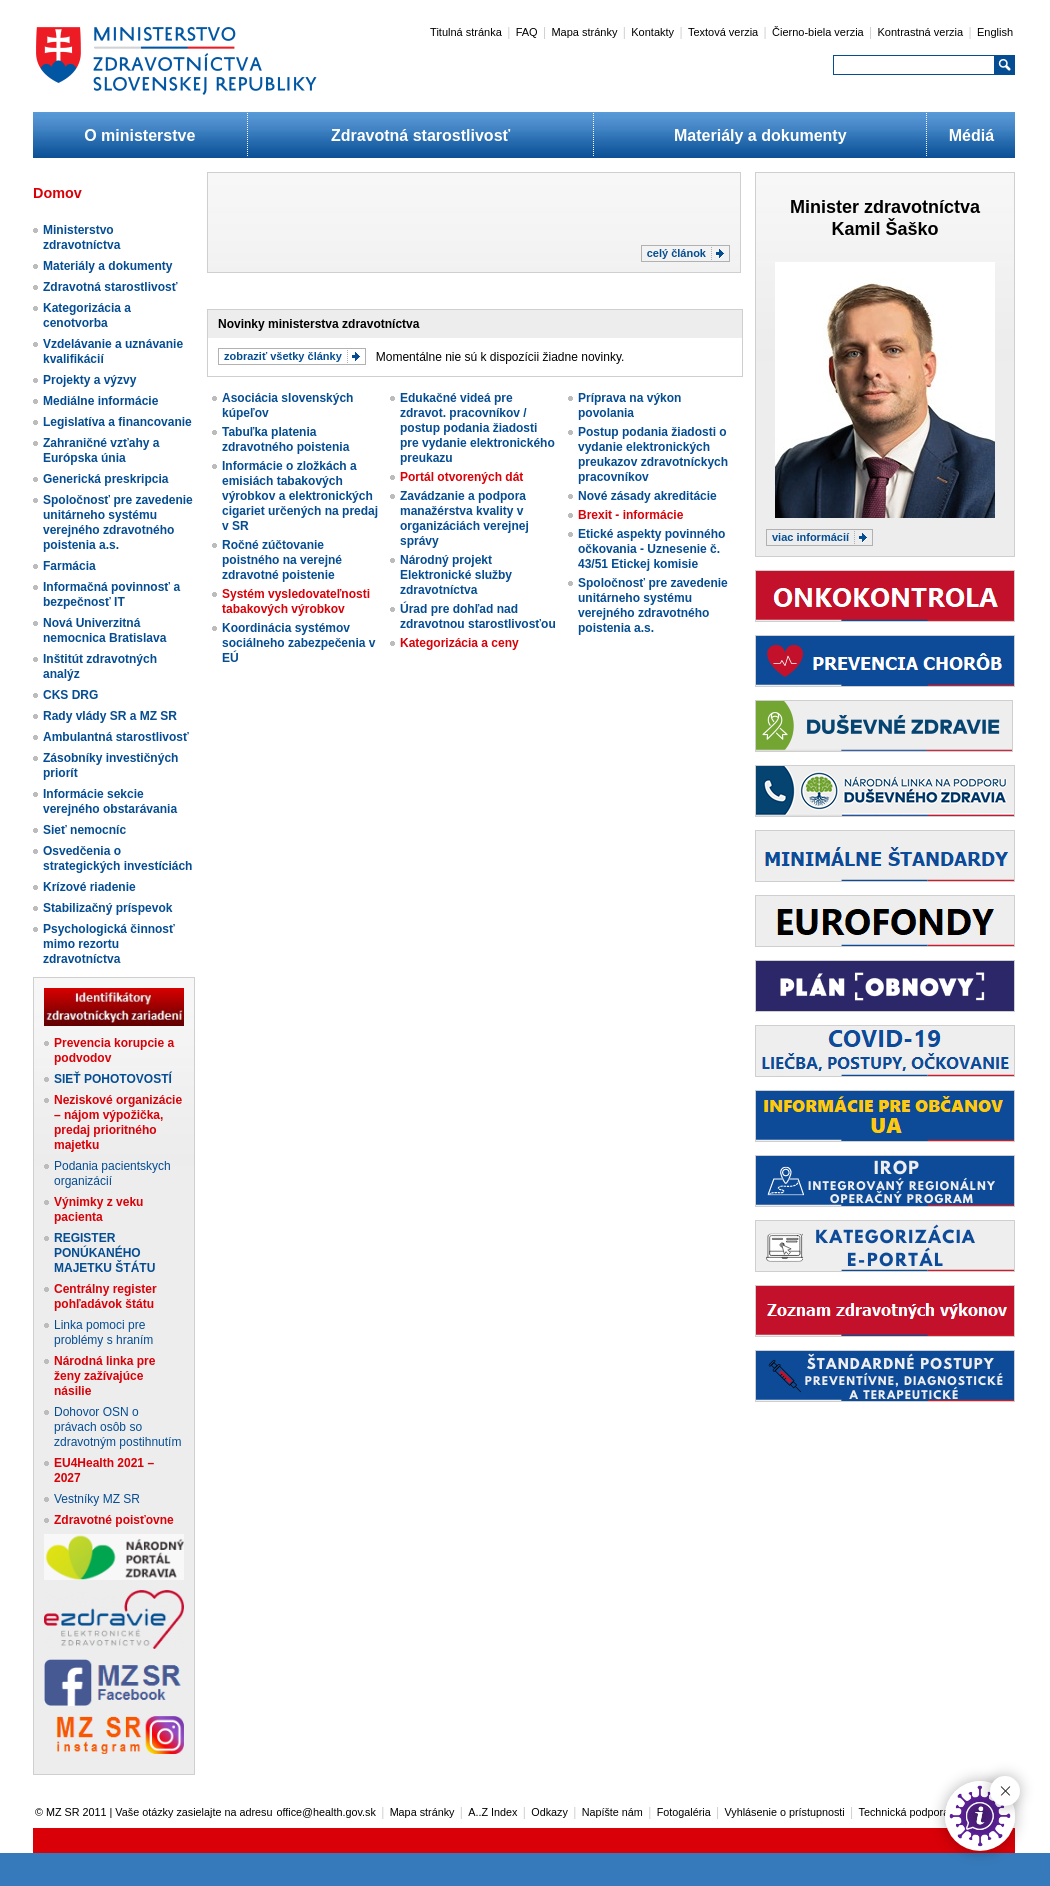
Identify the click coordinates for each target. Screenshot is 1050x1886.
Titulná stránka (466, 32)
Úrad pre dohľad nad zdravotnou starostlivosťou (478, 616)
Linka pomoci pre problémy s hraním (103, 1332)
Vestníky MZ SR (97, 1499)
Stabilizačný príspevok (107, 908)
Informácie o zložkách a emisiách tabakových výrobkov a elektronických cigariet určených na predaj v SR (300, 496)
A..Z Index (492, 1812)
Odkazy (549, 1812)
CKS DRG (70, 695)
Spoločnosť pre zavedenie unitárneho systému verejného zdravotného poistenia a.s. (118, 522)
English (995, 32)
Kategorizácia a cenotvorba (87, 315)
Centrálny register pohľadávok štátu (105, 1296)
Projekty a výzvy (89, 380)
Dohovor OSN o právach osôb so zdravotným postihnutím (117, 1427)
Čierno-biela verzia (818, 32)
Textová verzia (723, 32)
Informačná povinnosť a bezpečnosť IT (111, 594)
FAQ (527, 32)
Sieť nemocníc (84, 830)
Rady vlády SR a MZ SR (110, 716)
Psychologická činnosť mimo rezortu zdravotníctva (109, 944)
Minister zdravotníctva (885, 207)
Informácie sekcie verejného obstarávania (110, 801)
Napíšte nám (612, 1812)
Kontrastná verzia (921, 32)
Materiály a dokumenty (760, 135)
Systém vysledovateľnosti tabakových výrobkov (296, 601)
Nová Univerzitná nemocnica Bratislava (104, 630)
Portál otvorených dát (461, 477)
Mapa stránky (584, 32)
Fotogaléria (684, 1812)
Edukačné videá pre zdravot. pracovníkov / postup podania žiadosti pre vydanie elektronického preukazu (477, 428)
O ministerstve (139, 135)
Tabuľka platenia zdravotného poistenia (285, 439)
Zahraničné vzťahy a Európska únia (101, 450)
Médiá (971, 135)
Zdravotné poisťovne (114, 1520)
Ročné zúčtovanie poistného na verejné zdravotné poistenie (282, 560)
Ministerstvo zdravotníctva (81, 237)
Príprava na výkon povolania (629, 405)
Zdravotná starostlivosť (420, 135)
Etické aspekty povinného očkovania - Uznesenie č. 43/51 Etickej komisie (651, 549)
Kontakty (652, 32)
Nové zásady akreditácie (647, 496)
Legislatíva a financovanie (117, 422)
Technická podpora (904, 1812)
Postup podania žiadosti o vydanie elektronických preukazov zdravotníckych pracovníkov (653, 454)
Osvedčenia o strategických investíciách (117, 858)
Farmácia (69, 566)
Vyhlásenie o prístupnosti (785, 1812)
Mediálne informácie (100, 401)
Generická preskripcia (105, 479)
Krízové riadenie (89, 887)
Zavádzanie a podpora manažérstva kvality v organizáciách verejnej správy (464, 518)
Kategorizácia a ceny (459, 643)
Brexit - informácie (630, 515)
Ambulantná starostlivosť (116, 737)
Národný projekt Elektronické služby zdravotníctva (456, 575)
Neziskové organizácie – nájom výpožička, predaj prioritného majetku (118, 1122)
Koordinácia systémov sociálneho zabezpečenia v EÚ (298, 643)
